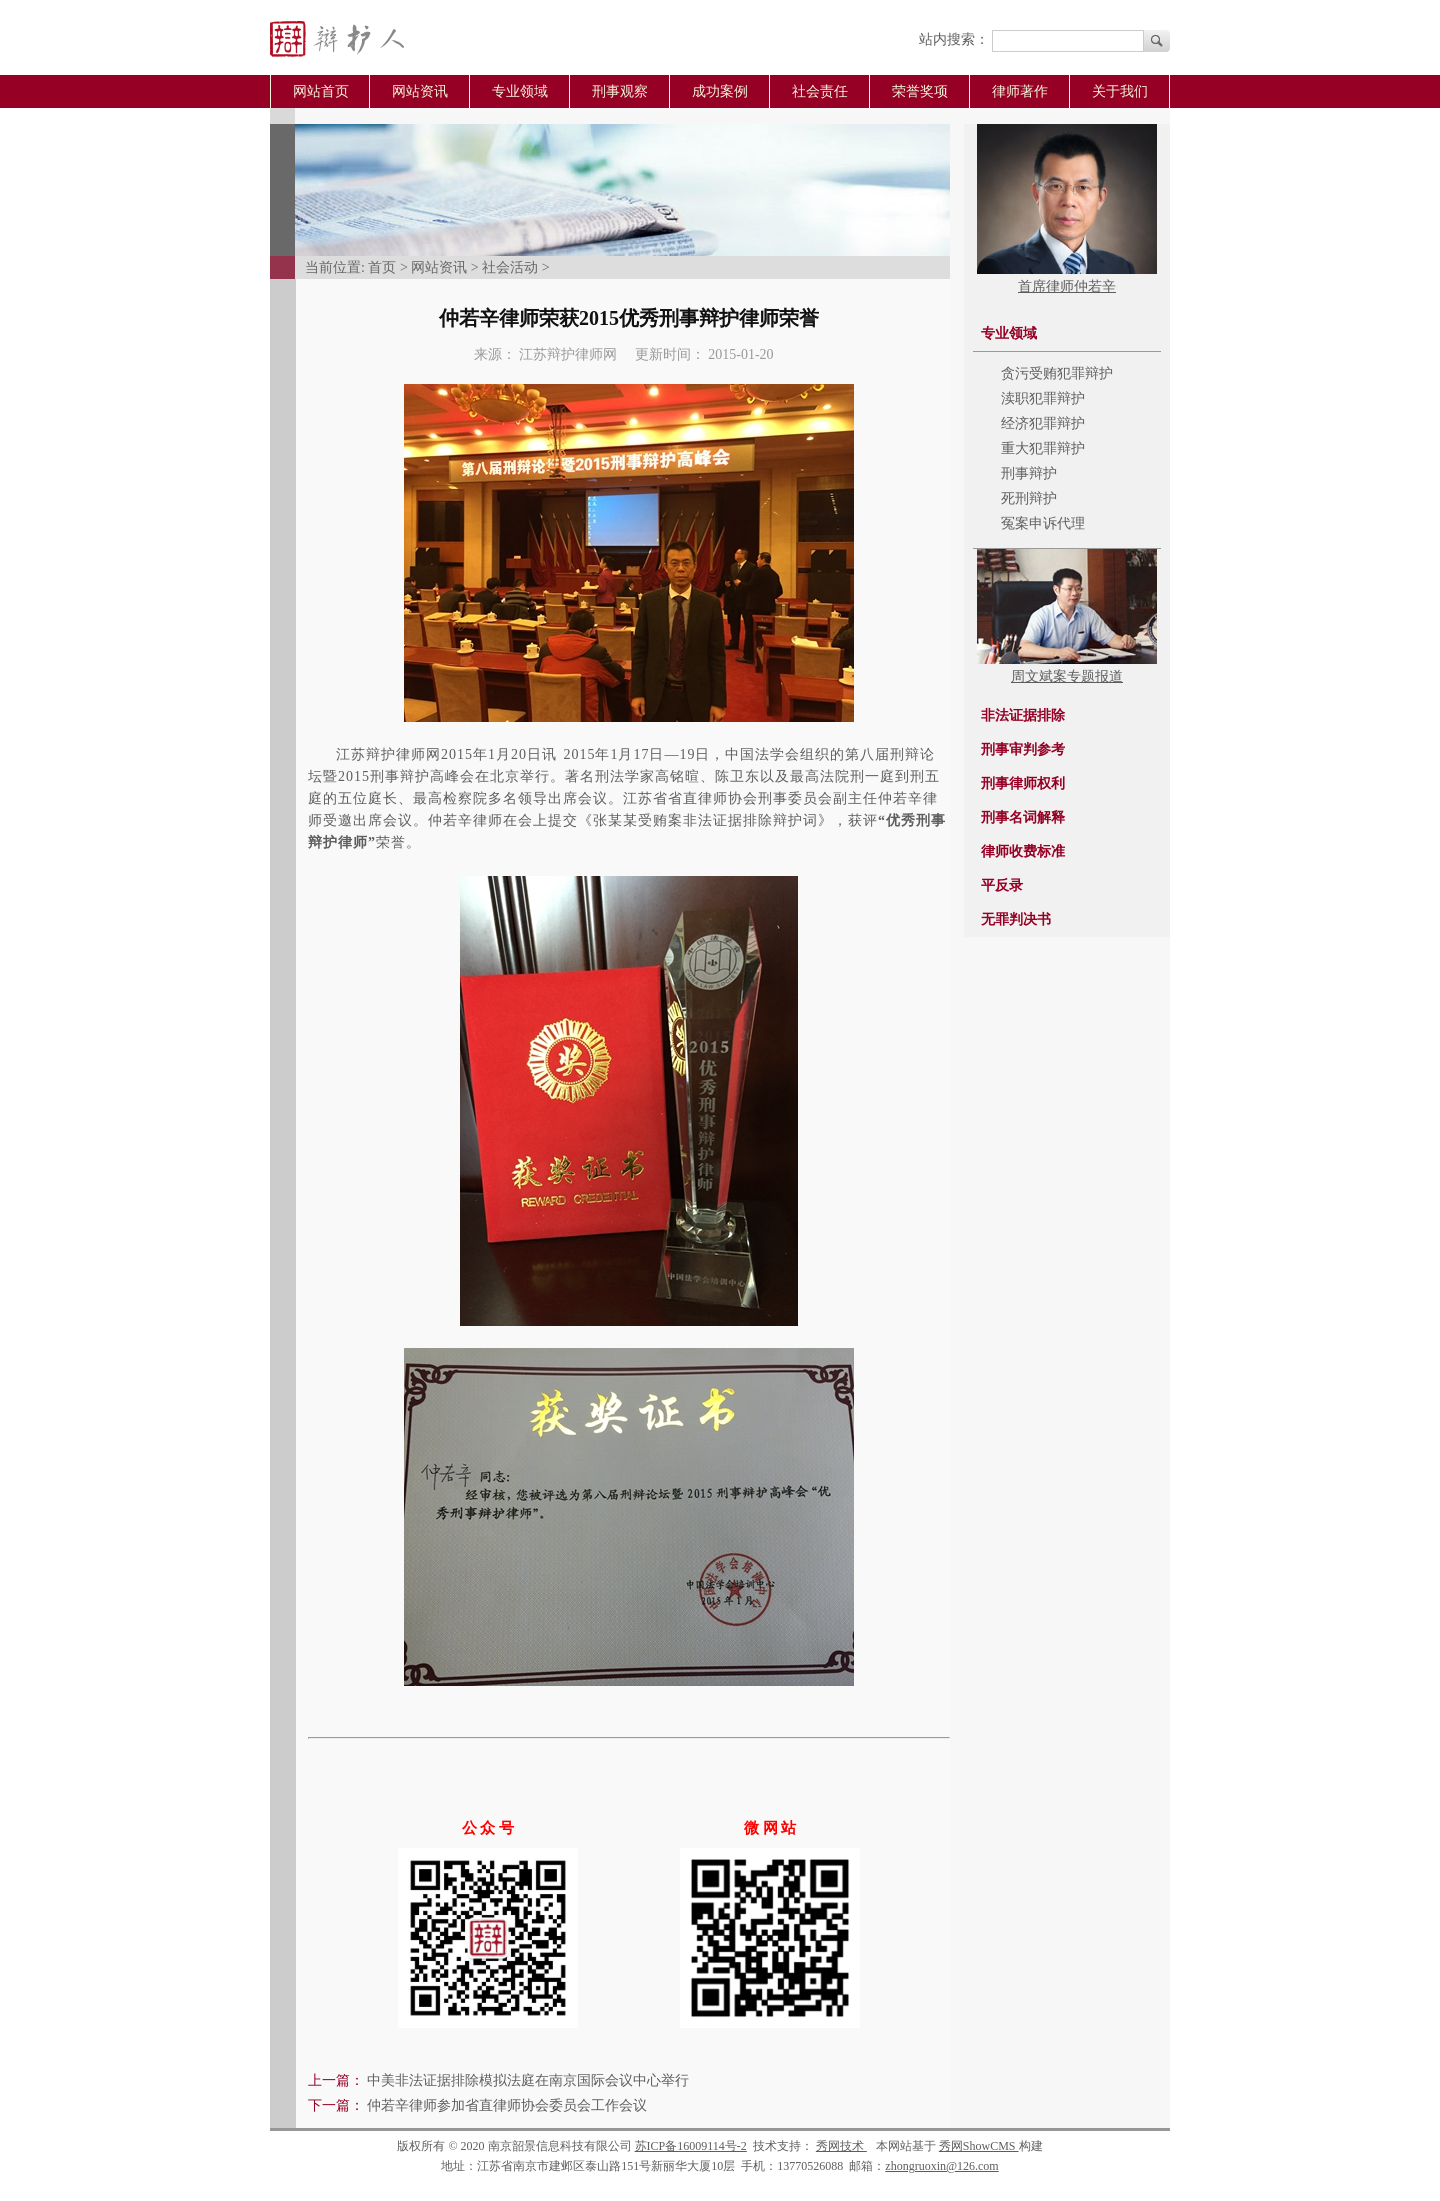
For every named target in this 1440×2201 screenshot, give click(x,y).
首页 (382, 267)
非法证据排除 (1023, 715)
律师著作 (1020, 91)
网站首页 (321, 91)
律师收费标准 (1023, 851)
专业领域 (520, 91)
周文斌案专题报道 (1067, 676)
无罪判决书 (1016, 919)
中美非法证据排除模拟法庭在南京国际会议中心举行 (528, 2080)
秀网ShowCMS (979, 2146)
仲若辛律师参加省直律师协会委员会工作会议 (507, 2105)
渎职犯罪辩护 (1043, 398)
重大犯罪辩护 (1043, 448)
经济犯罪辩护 (1043, 423)
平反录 (1002, 885)
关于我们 (1120, 91)
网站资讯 (420, 91)
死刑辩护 (1029, 498)
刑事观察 (620, 91)
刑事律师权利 (1023, 783)
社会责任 (820, 91)
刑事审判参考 (1023, 749)
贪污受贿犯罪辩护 (1057, 373)
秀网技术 (841, 2146)
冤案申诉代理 (1043, 523)
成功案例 (720, 91)
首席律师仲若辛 (1067, 286)
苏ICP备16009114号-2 (691, 2146)
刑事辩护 (1029, 473)
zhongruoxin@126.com (941, 2166)
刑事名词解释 (1023, 817)
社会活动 (510, 267)
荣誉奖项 (920, 91)
